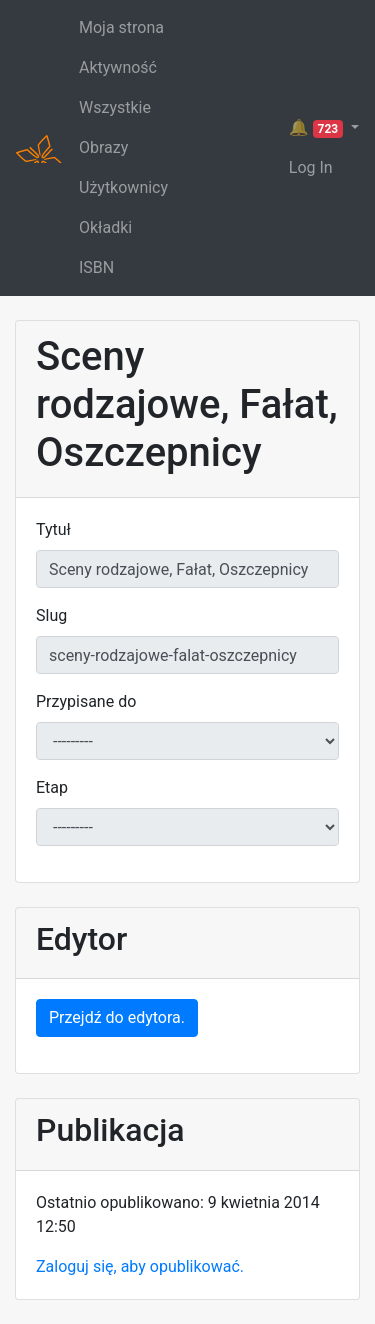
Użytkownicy (123, 187)
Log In (311, 167)
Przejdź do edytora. (117, 1017)
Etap (52, 787)
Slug (51, 615)
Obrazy (103, 147)
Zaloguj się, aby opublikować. (140, 1266)
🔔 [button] (318, 128)
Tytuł (53, 529)
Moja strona (121, 27)
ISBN (96, 267)
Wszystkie (115, 107)
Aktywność (118, 67)
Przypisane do (86, 701)
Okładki (105, 227)
